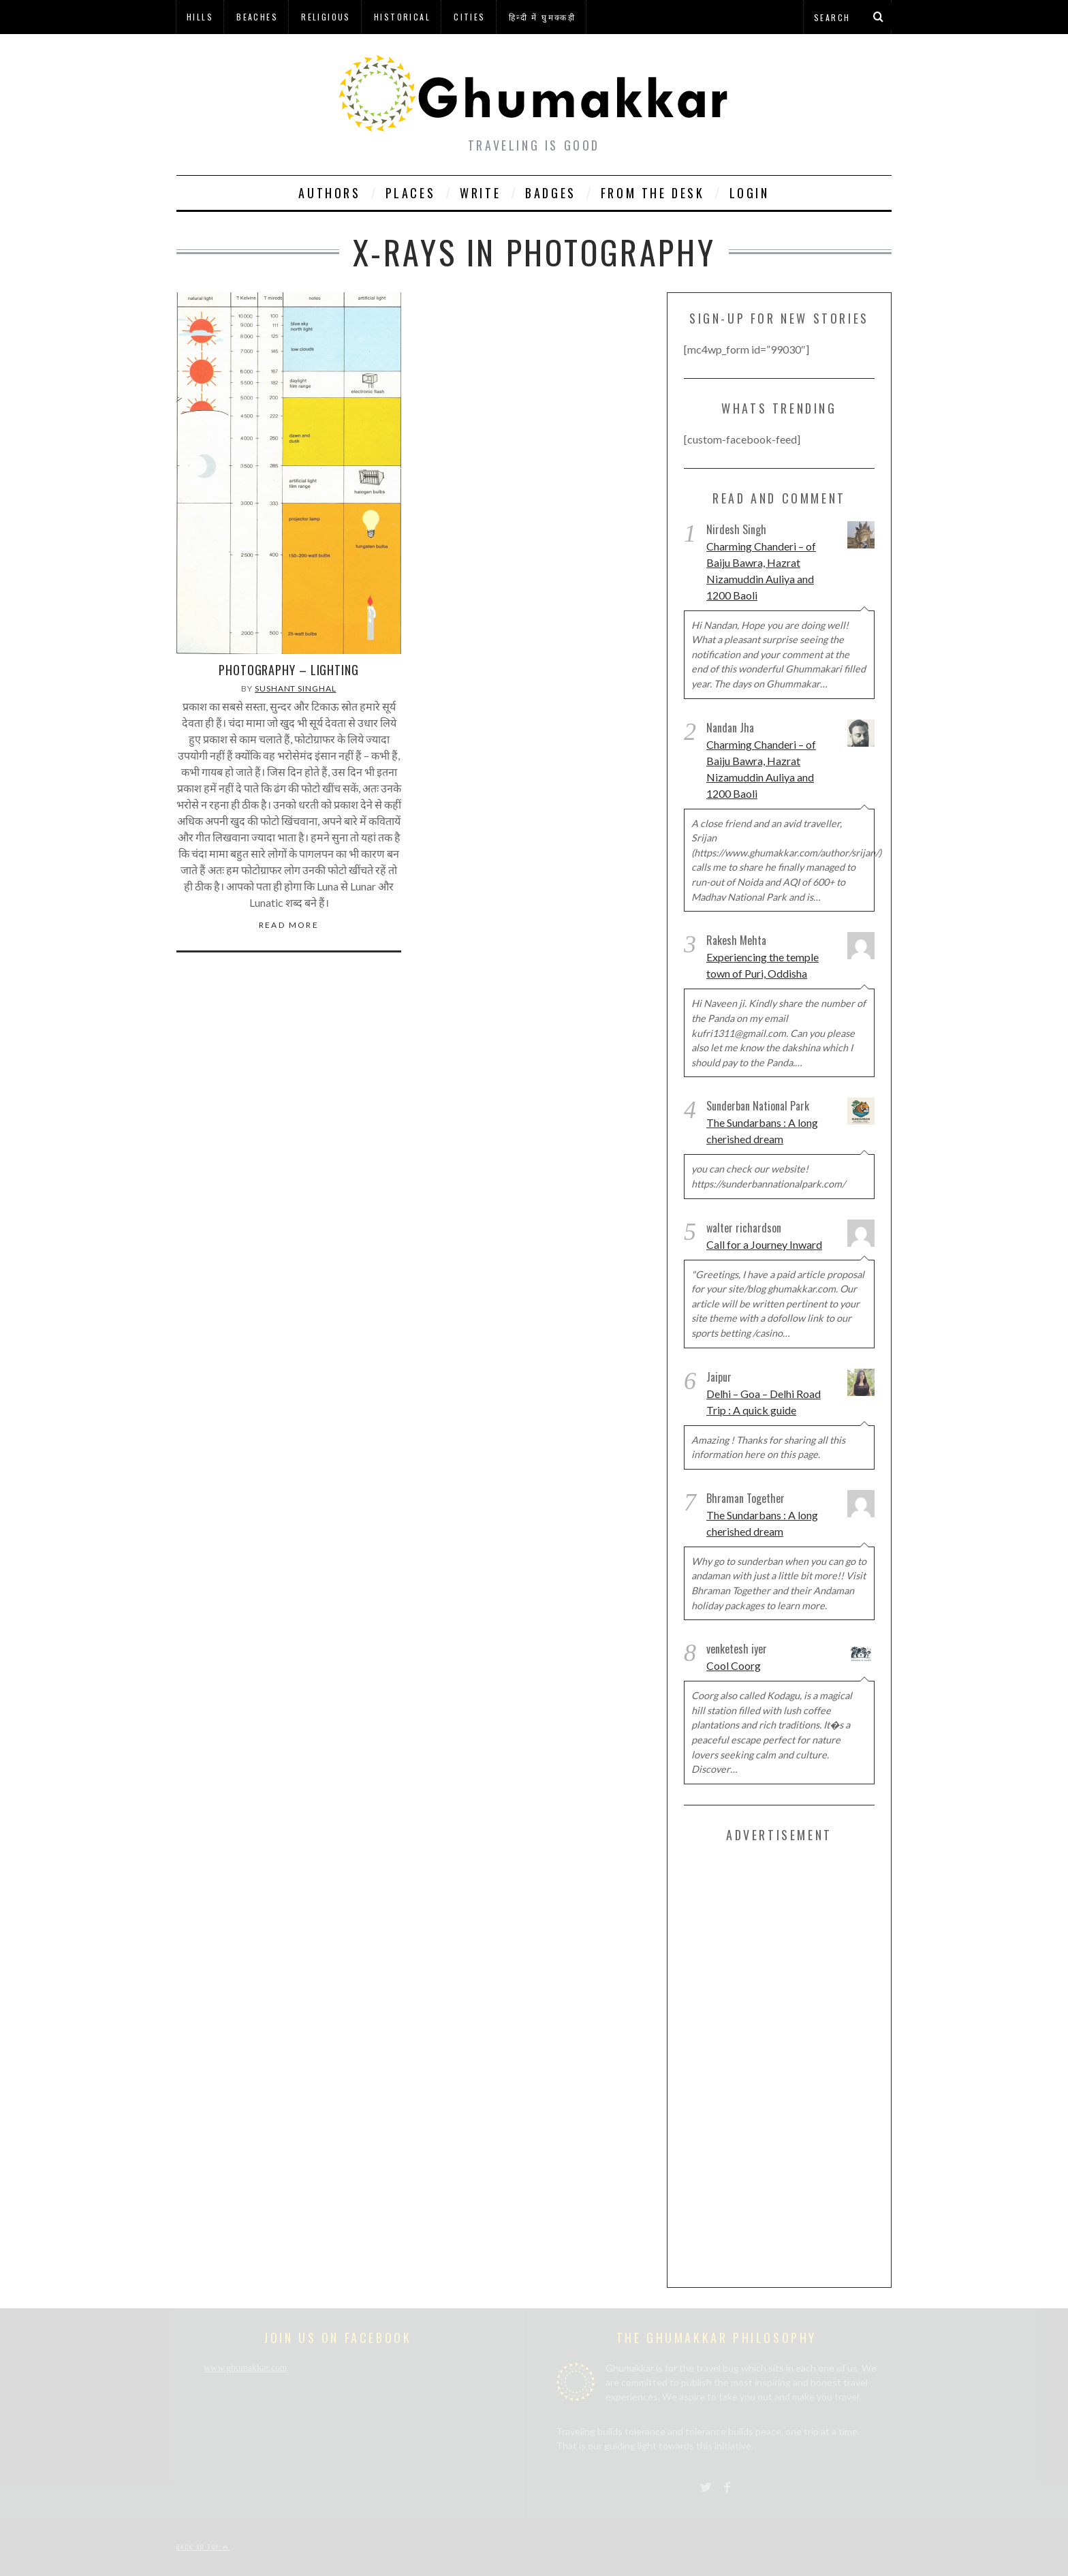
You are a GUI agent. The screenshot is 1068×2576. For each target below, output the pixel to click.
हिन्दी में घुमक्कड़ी (542, 16)
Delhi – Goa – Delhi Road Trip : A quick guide (763, 1401)
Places (411, 193)
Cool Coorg (733, 1665)
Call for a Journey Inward (764, 1244)
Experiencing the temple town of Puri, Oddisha (762, 965)
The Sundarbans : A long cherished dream (762, 1130)
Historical (402, 16)
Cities (469, 16)
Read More (289, 925)
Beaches (257, 16)
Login (749, 193)
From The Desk (653, 193)
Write (480, 193)
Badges (550, 193)
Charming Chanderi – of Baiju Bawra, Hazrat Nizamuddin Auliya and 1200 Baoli (761, 571)
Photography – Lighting (289, 670)
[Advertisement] (786, 2062)
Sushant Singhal (295, 688)
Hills (200, 16)
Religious (326, 16)
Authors (329, 193)
